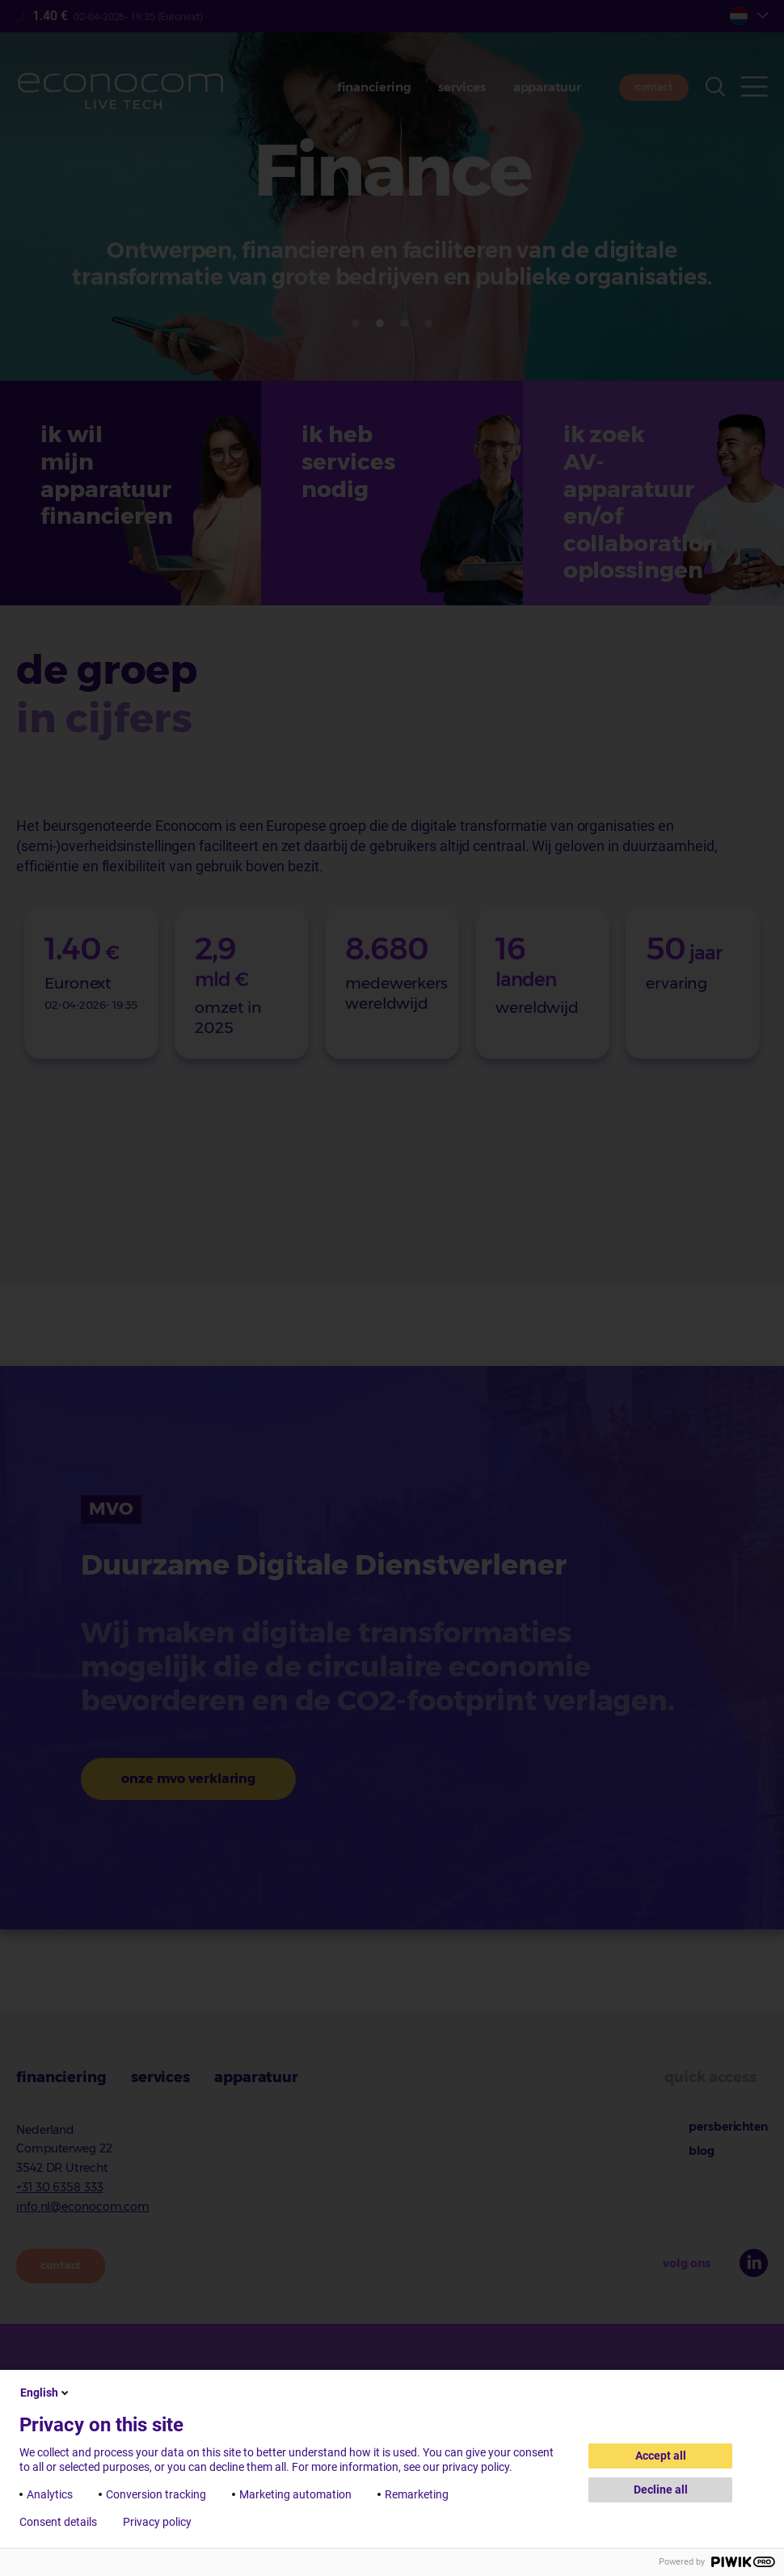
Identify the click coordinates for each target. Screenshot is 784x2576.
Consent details (58, 2521)
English (45, 2392)
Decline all (661, 2489)
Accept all (660, 2455)
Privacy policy (157, 2521)
